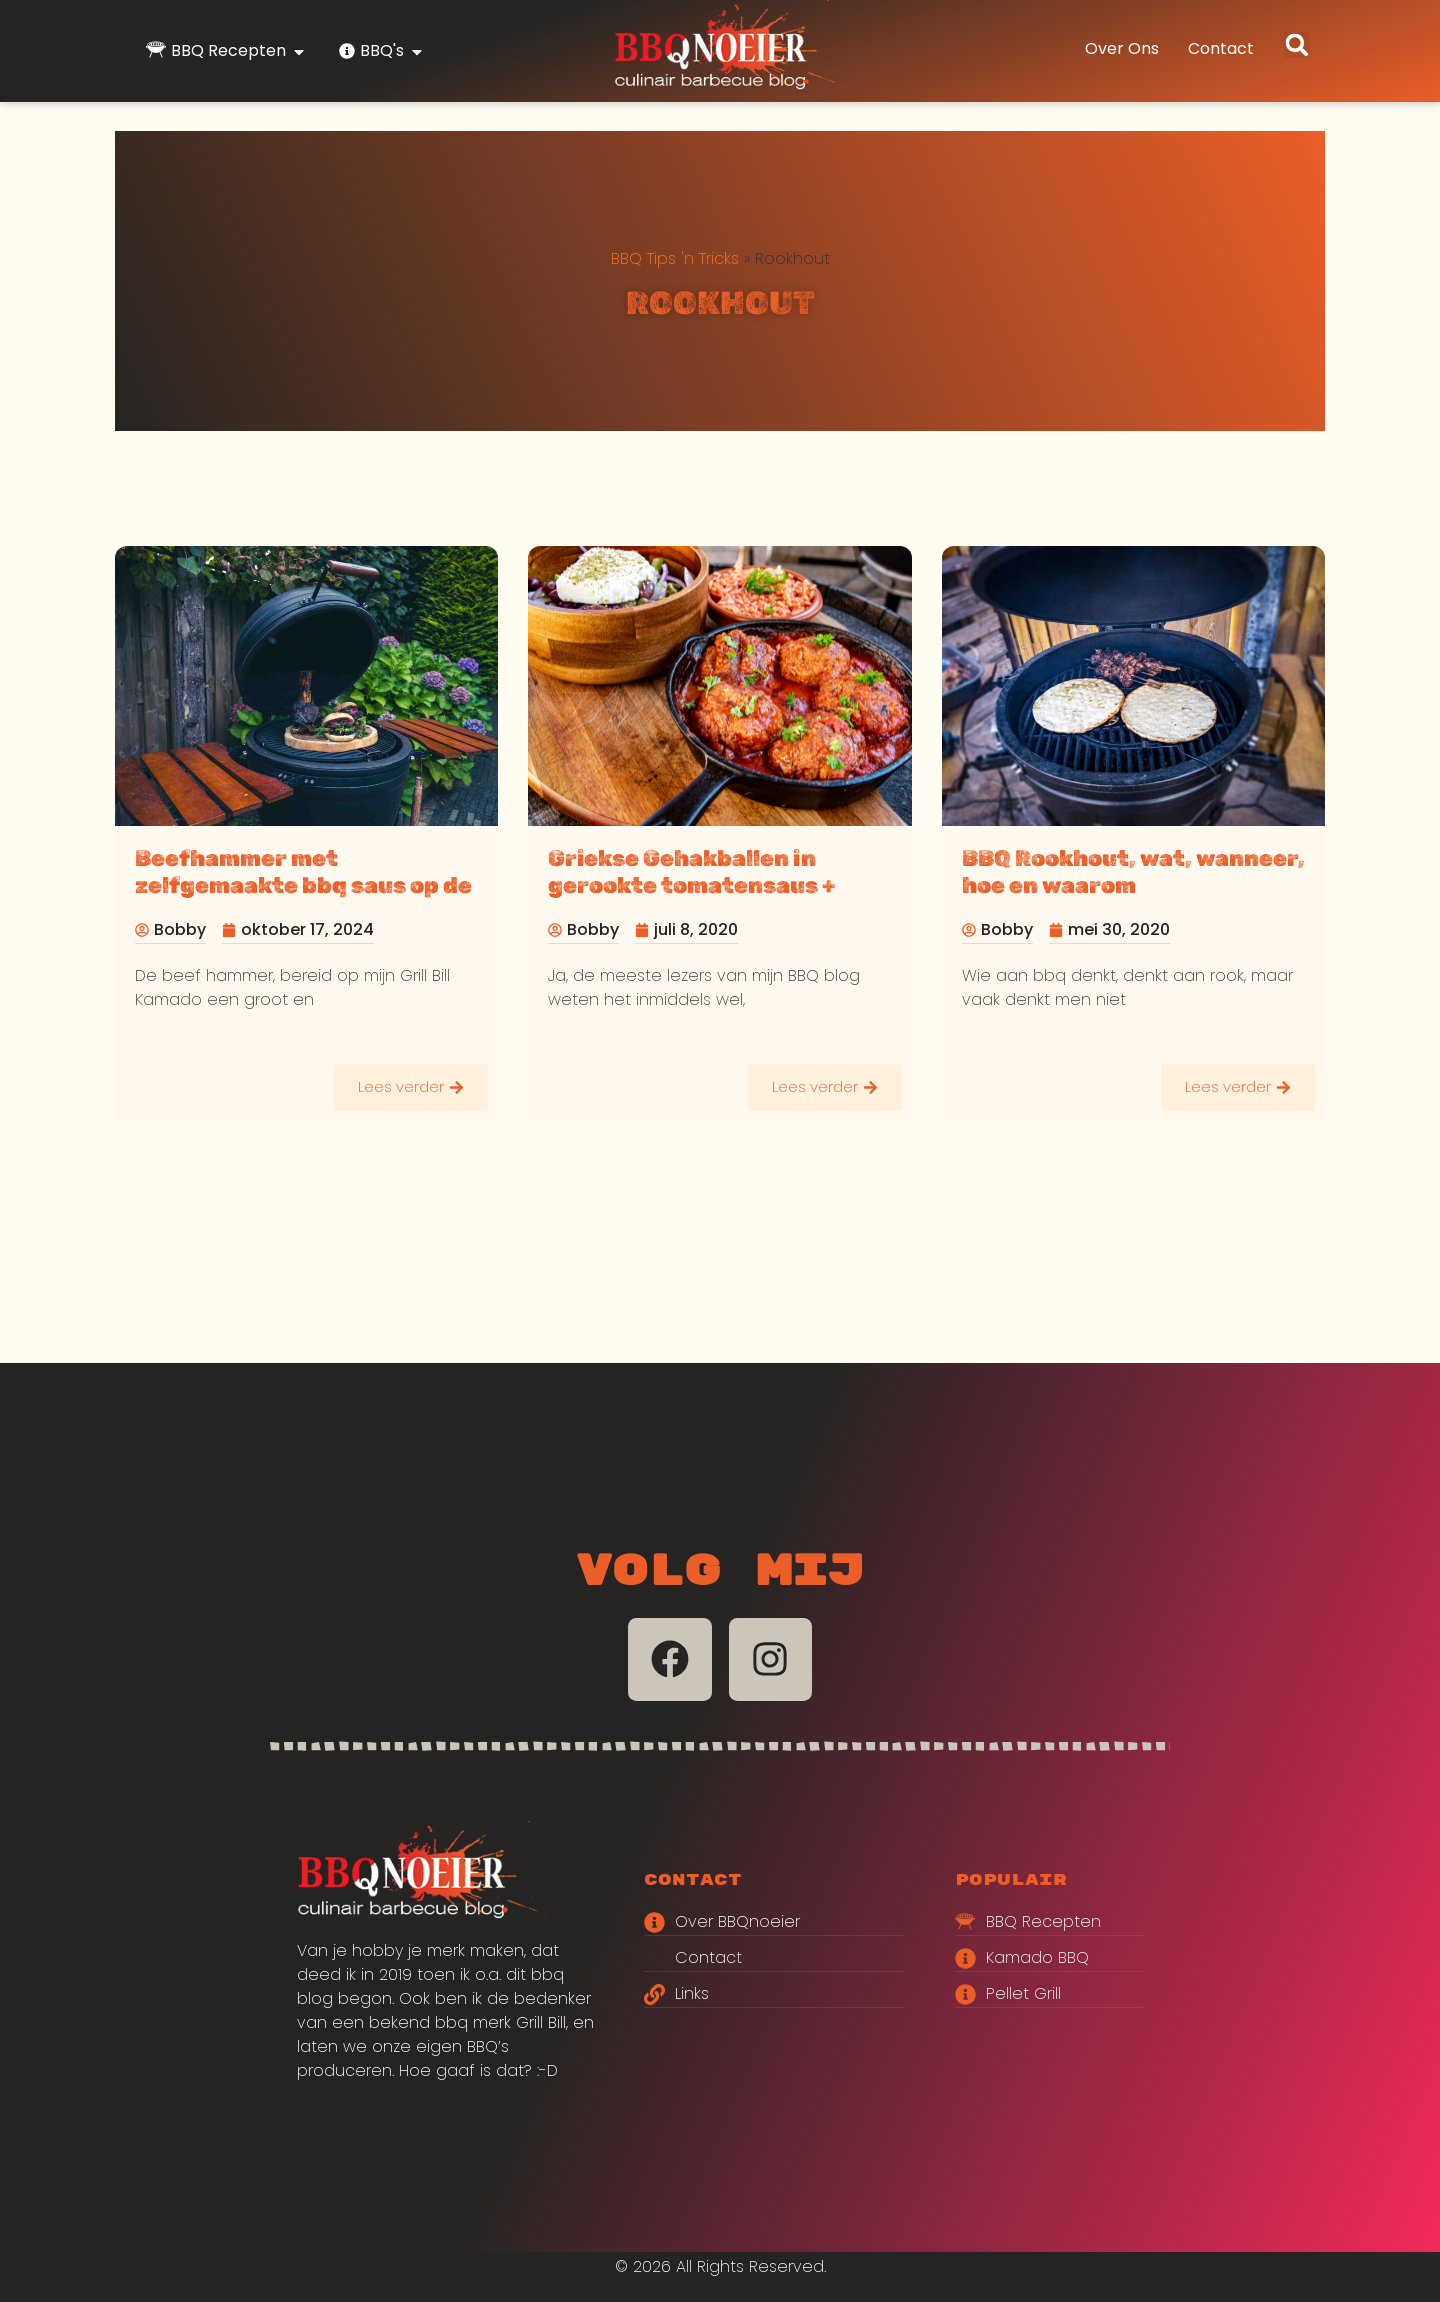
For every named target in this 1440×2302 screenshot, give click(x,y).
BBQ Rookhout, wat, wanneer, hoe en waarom (1133, 872)
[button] (1297, 45)
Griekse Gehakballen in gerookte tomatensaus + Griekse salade (691, 885)
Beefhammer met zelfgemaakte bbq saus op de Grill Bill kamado (303, 885)
